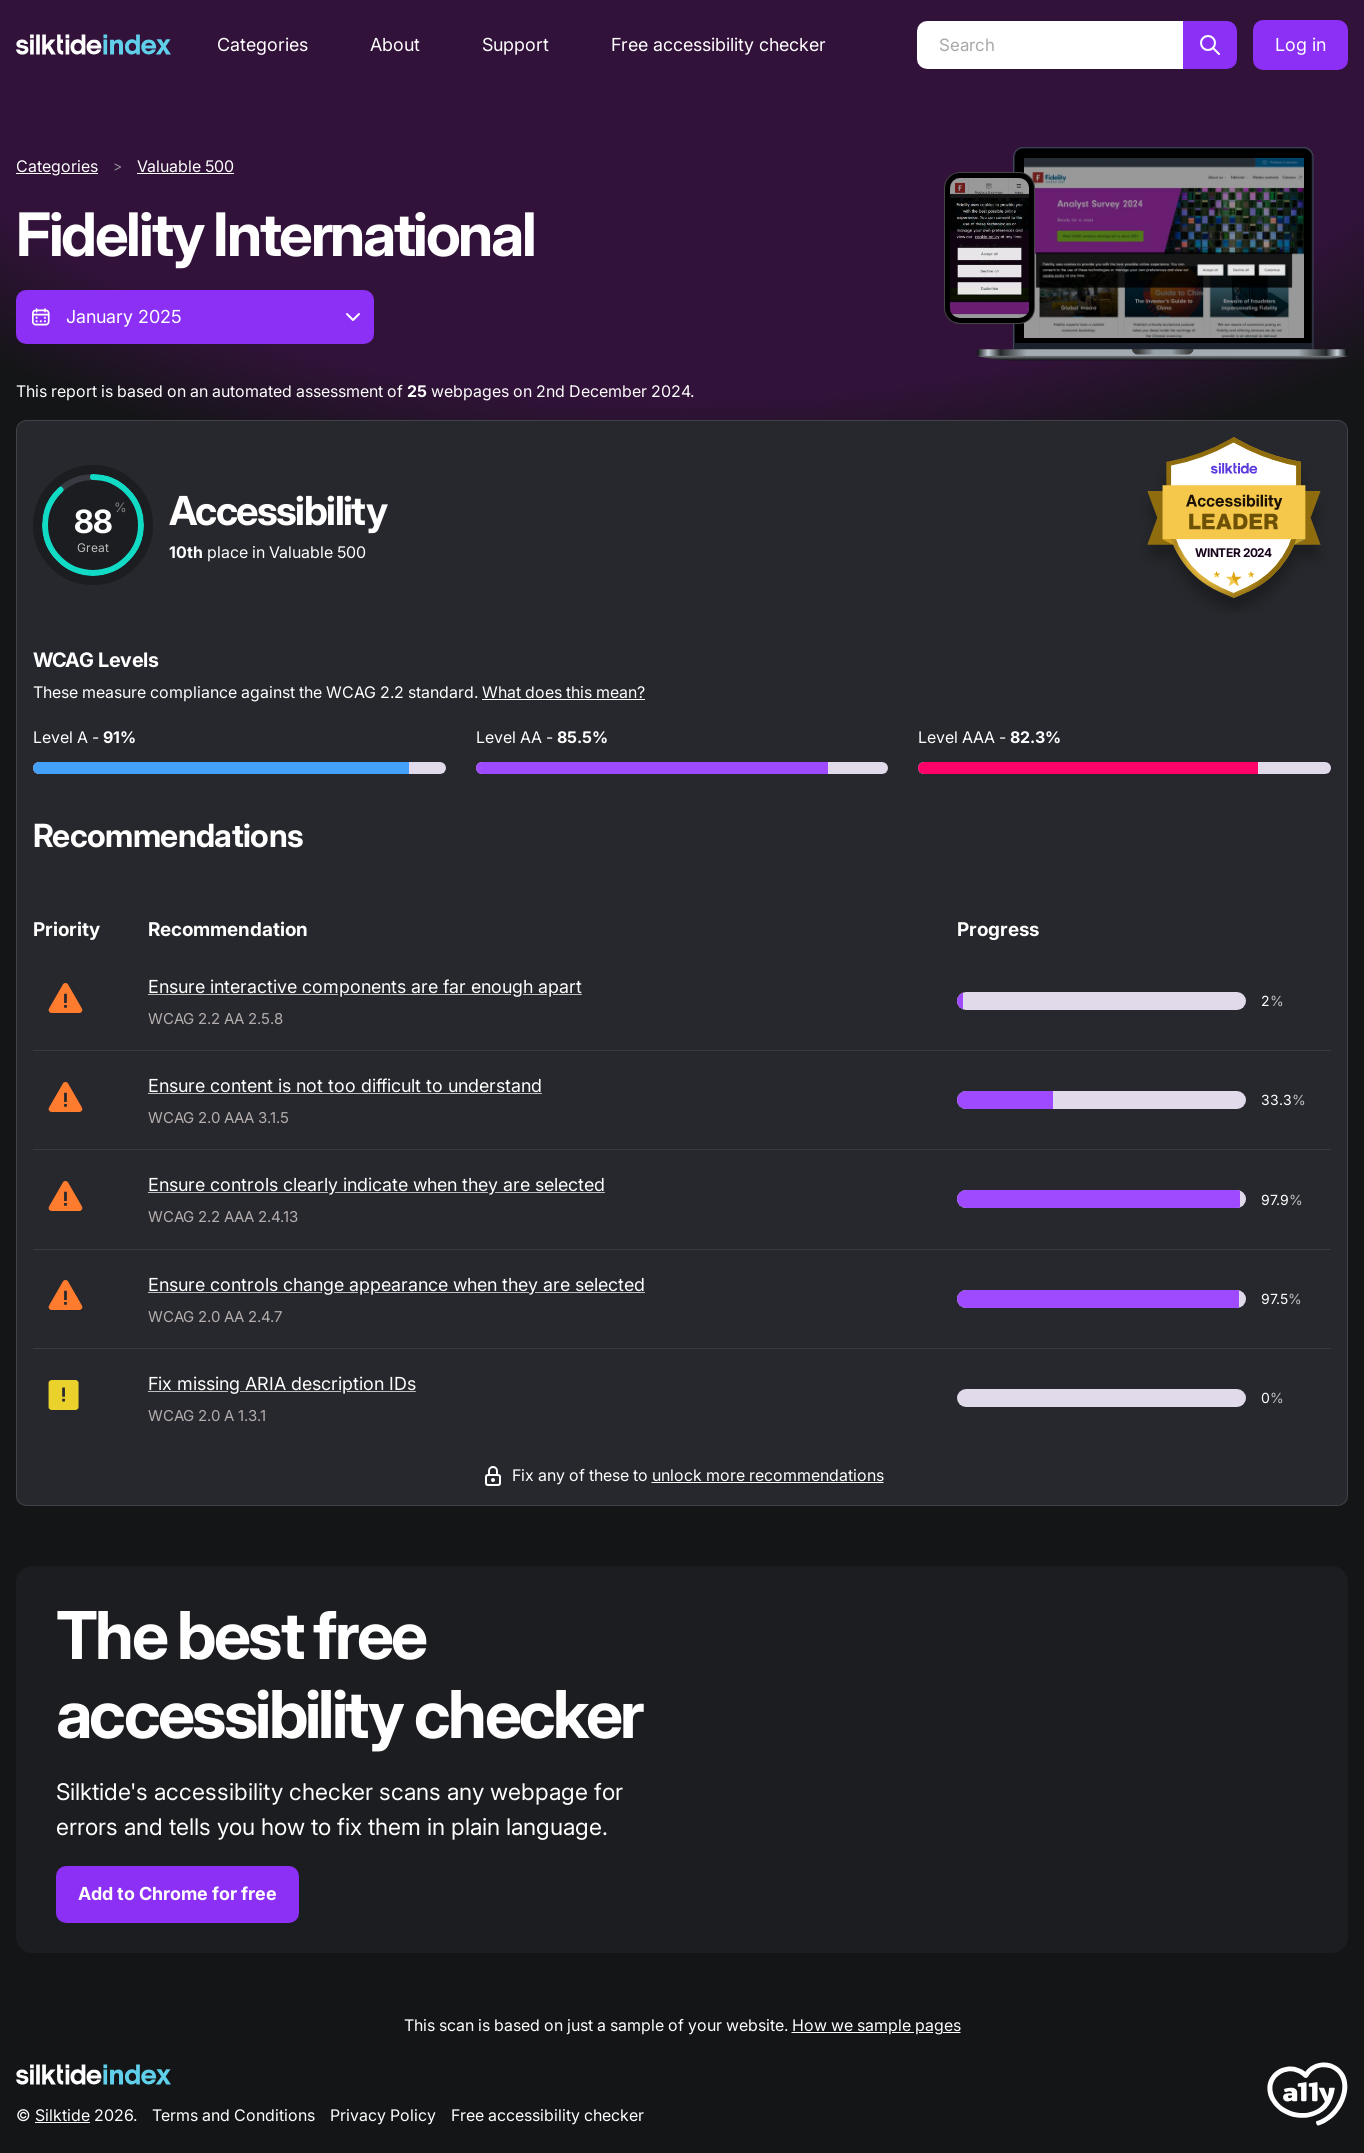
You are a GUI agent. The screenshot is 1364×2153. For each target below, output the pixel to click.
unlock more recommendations (768, 1475)
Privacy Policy (383, 2115)
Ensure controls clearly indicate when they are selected (376, 1184)
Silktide (62, 2115)
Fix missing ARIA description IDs (282, 1383)
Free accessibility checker (718, 44)
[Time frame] (195, 317)
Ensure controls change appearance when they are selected (396, 1284)
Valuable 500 (185, 166)
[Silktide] (93, 44)
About (395, 44)
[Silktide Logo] (93, 2074)
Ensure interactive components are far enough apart (365, 986)
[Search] (1050, 45)
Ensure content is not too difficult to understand (345, 1085)
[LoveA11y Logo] (1307, 2097)
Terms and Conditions (233, 2115)
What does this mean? (563, 692)
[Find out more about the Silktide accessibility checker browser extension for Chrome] (682, 1759)
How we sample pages (876, 2025)
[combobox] (195, 317)
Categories (262, 44)
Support (515, 44)
